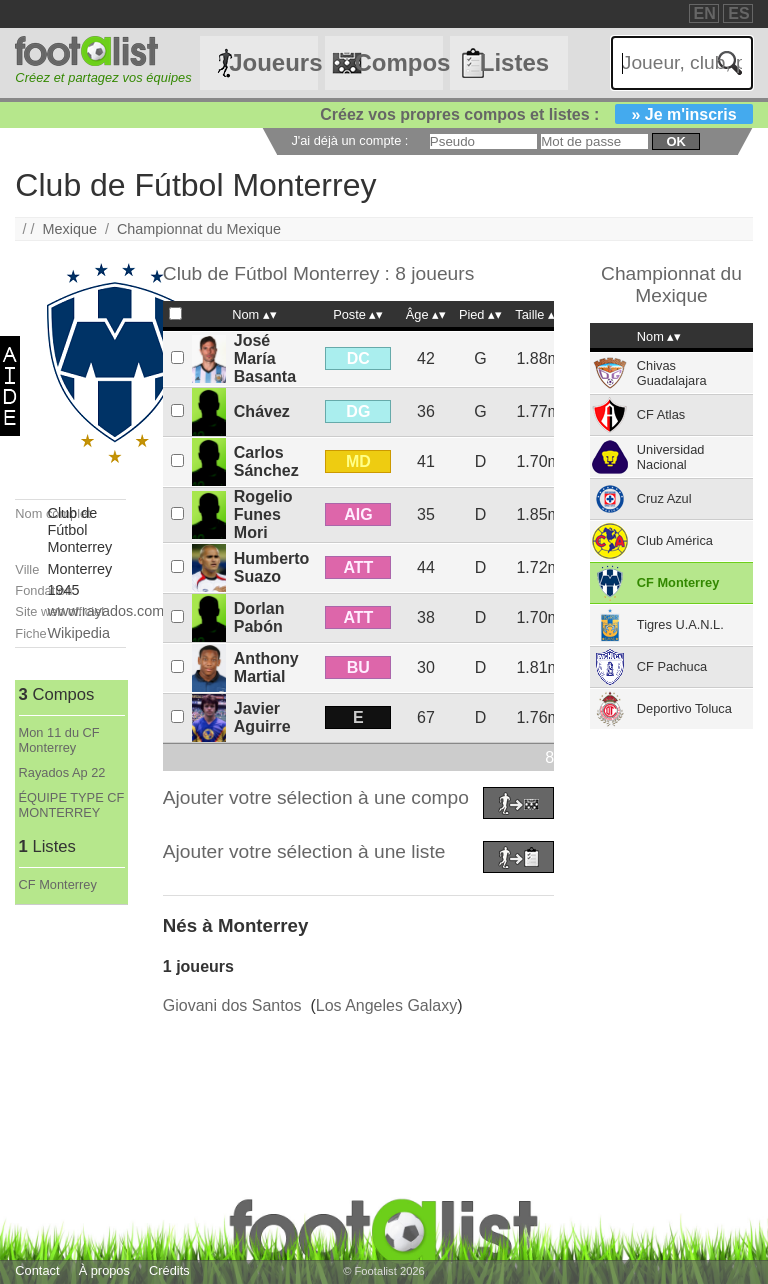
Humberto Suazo (272, 567)
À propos (104, 1270)
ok (675, 141)
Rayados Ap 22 (62, 772)
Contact (37, 1270)
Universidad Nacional (671, 457)
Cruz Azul (664, 498)
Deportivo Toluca (684, 708)
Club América (675, 540)
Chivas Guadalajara (672, 373)
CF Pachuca (672, 666)
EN (705, 13)
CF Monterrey (58, 884)
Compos (398, 62)
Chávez (262, 411)
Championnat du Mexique (199, 229)
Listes (514, 62)
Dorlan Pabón (259, 617)
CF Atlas (661, 414)
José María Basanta (265, 358)
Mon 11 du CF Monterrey (59, 740)
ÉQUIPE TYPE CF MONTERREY (72, 805)
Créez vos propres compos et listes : (536, 114)
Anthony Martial (266, 667)
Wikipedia (79, 633)
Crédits (169, 1270)
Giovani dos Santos (232, 1005)
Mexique (70, 229)
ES (738, 13)
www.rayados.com (106, 611)
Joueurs (273, 62)
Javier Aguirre (262, 717)
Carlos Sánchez (266, 461)
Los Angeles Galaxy (386, 1005)
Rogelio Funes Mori (263, 514)
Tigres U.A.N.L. (680, 624)
